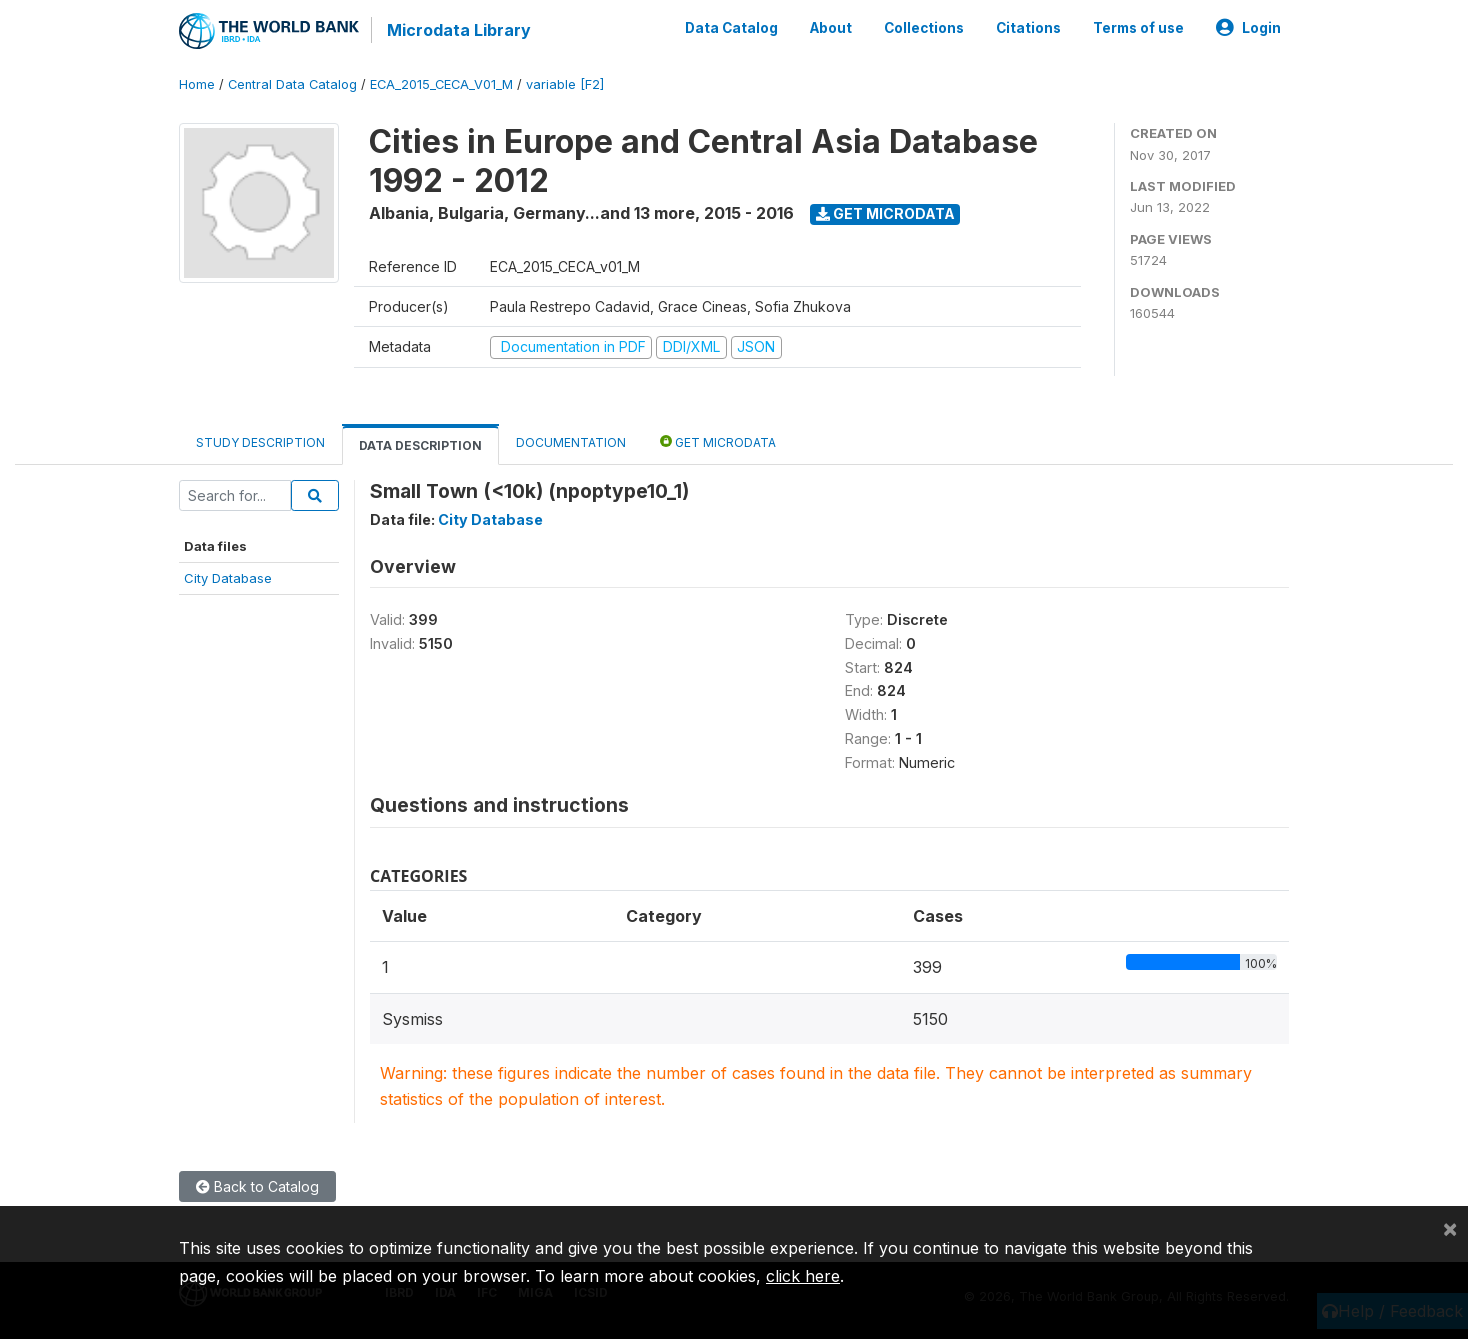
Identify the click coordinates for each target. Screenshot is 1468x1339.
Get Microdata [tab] (718, 441)
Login (1248, 28)
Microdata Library (459, 30)
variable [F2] (565, 84)
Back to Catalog (257, 1186)
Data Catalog (731, 28)
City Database (228, 578)
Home (197, 84)
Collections (924, 28)
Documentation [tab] (571, 442)
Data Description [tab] (420, 445)
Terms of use (1138, 28)
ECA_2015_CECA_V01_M (441, 84)
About (831, 28)
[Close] (1450, 1228)
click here (803, 1276)
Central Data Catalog (292, 84)
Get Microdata (885, 213)
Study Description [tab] (260, 442)
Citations (1028, 28)
